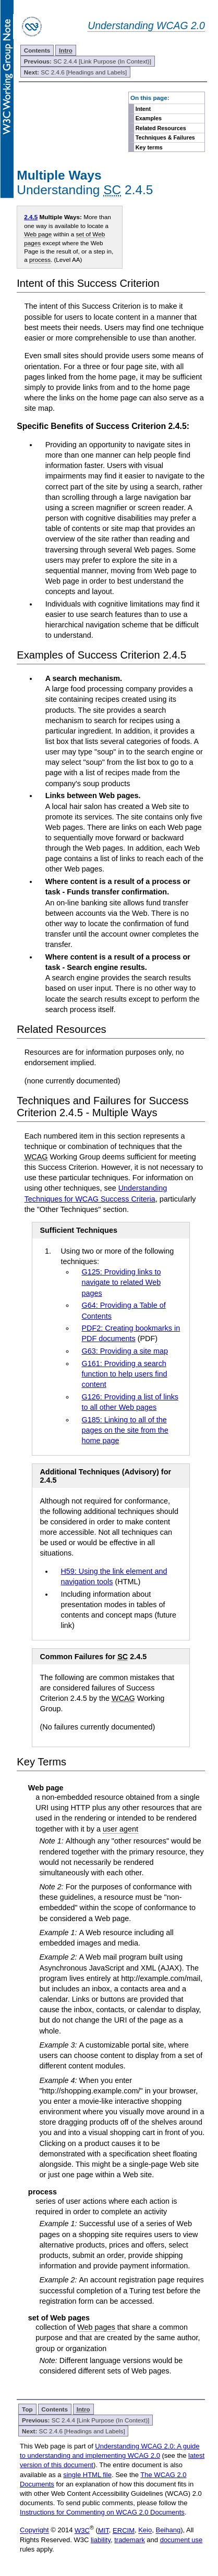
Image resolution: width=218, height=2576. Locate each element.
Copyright (34, 2530)
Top (27, 2409)
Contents (37, 50)
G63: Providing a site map (124, 1351)
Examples (149, 118)
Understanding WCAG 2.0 (146, 25)
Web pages (96, 2327)
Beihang (167, 2530)
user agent (120, 1829)
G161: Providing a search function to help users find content (124, 1373)
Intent (143, 109)
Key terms (149, 147)
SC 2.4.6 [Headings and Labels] (75, 72)
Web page (38, 234)
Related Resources (161, 128)
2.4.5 (31, 216)
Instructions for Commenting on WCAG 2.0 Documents (102, 2512)
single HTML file (87, 2475)
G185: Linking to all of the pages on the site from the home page (124, 1430)
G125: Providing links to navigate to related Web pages (121, 1282)
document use (181, 2540)
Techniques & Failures (165, 137)
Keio (145, 2530)
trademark (129, 2540)
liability (101, 2540)
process (40, 259)
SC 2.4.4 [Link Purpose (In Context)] (87, 61)
